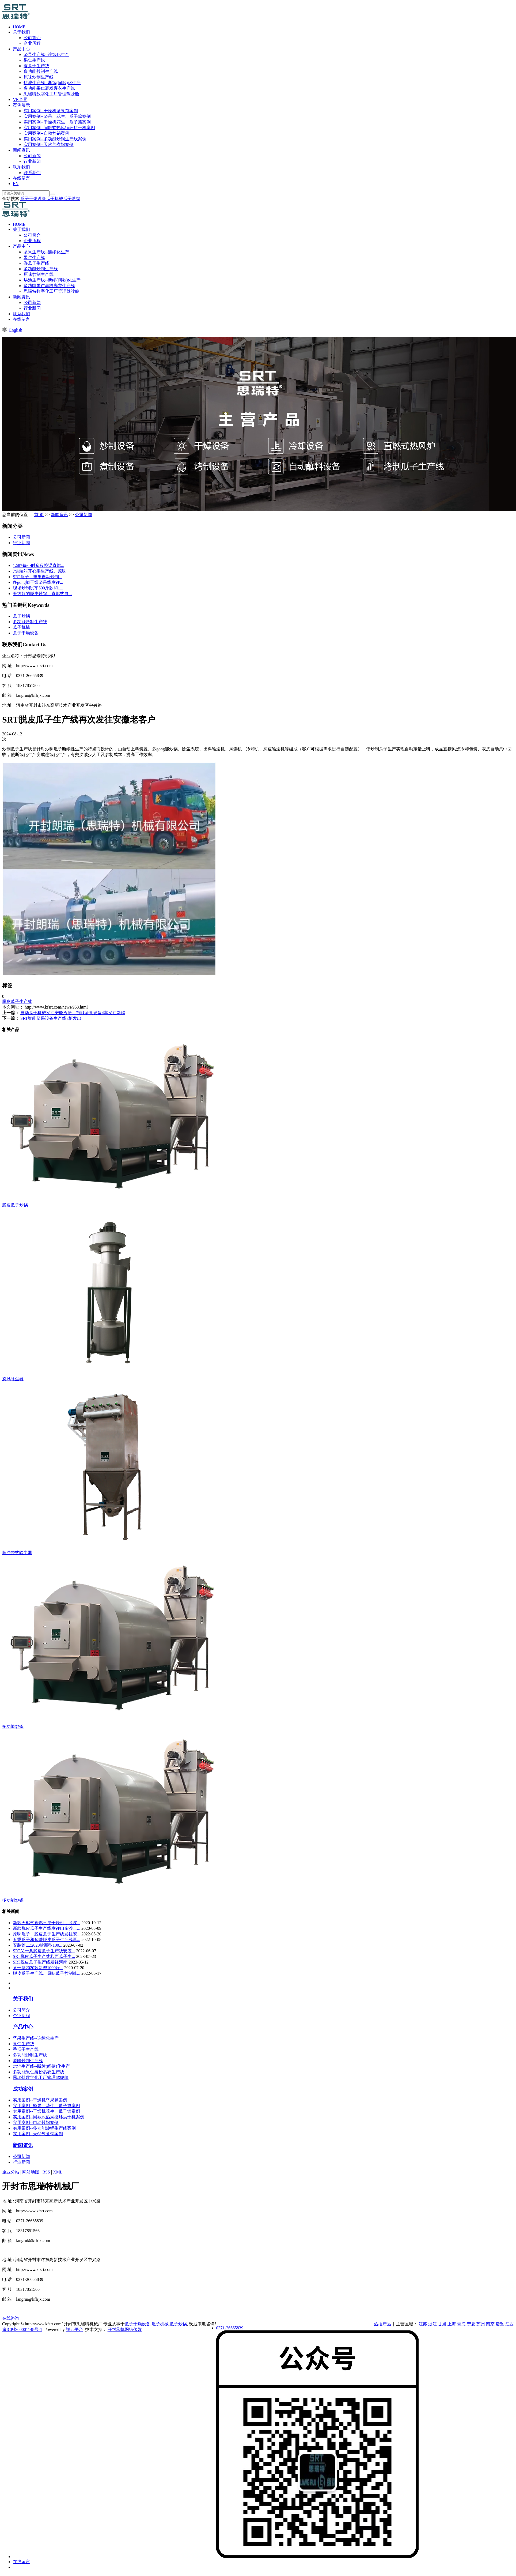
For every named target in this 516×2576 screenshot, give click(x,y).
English (15, 330)
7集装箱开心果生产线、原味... (41, 571)
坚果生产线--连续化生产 (46, 54)
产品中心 (21, 49)
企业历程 (32, 43)
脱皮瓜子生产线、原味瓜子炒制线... (46, 1973)
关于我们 (21, 32)
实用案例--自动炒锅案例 (46, 133)
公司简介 (32, 37)
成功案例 (23, 2089)
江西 (509, 2324)
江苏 (423, 2324)
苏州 (480, 2324)
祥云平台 (74, 2329)
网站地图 (30, 2172)
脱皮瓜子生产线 (17, 1001)
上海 (451, 2324)
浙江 (432, 2324)
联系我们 (21, 167)
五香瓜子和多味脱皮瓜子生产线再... (46, 1939)
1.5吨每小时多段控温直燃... (38, 565)
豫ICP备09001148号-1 (22, 2329)
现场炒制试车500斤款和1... (38, 588)
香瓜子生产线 (36, 65)
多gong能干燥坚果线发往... (38, 582)
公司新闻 (32, 155)
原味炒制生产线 (39, 77)
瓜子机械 (54, 198)
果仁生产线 (34, 60)
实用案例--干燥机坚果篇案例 (51, 110)
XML (57, 2172)
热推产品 (382, 2324)
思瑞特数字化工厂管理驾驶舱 (51, 94)
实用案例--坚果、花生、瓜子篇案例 (57, 116)
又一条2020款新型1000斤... (38, 1967)
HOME (19, 27)
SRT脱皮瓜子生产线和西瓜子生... (44, 1956)
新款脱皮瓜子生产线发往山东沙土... (46, 1928)
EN (15, 183)
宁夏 (471, 2324)
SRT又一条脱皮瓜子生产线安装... (44, 1951)
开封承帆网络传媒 (125, 2329)
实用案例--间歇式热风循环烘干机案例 (59, 127)
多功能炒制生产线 (41, 71)
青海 (461, 2324)
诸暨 (500, 2324)
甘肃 (442, 2324)
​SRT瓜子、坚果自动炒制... (37, 576)
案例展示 (21, 105)
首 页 (39, 514)
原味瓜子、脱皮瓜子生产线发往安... (46, 1934)
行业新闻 (32, 161)
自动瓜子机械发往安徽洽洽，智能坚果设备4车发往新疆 (72, 1012)
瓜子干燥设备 (33, 198)
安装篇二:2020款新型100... (37, 1945)
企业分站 (10, 2172)
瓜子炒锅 (71, 198)
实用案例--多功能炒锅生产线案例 (55, 139)
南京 (490, 2324)
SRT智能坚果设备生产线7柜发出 (50, 1018)
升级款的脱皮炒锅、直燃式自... (42, 593)
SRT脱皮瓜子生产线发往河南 (40, 1962)
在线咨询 (10, 2318)
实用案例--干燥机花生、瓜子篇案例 (57, 122)
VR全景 (20, 99)
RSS (46, 2172)
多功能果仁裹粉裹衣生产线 (49, 88)
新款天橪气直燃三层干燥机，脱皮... (46, 1922)
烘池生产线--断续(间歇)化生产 (52, 82)
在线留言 (21, 178)
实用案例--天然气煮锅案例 (49, 144)
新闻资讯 (21, 150)
